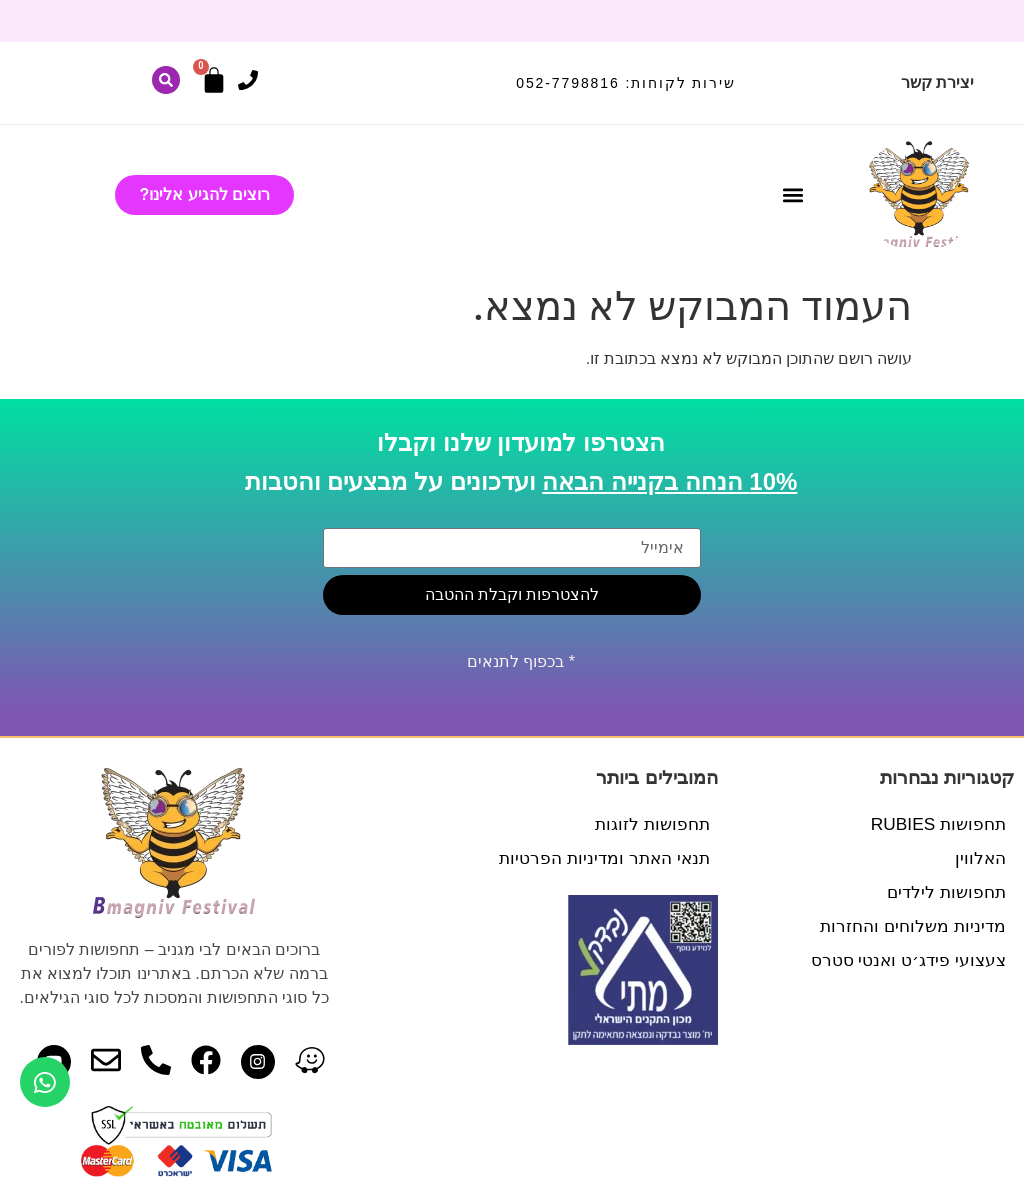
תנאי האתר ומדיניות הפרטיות (599, 858)
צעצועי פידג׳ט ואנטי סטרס (903, 960)
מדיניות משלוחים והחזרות (909, 926)
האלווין (979, 858)
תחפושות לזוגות (650, 824)
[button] (792, 194)
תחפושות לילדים (943, 892)
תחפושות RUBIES (935, 824)
